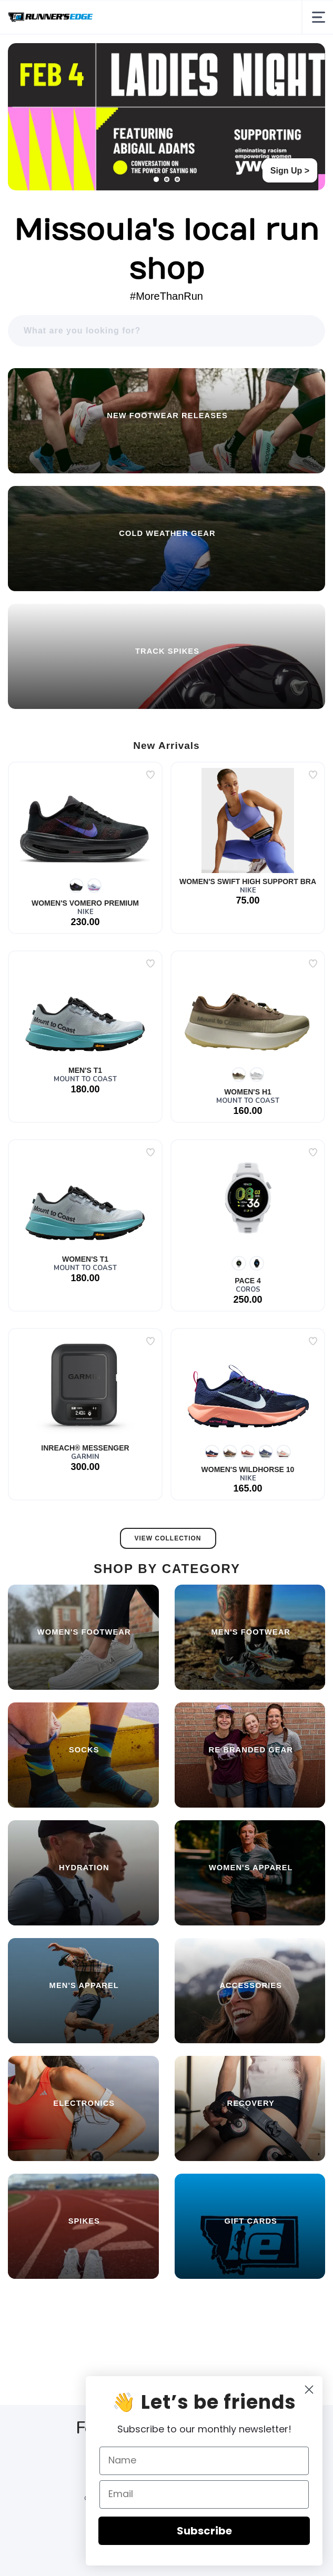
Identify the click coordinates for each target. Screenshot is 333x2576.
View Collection (168, 1538)
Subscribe (221, 2530)
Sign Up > (289, 170)
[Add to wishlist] (150, 774)
